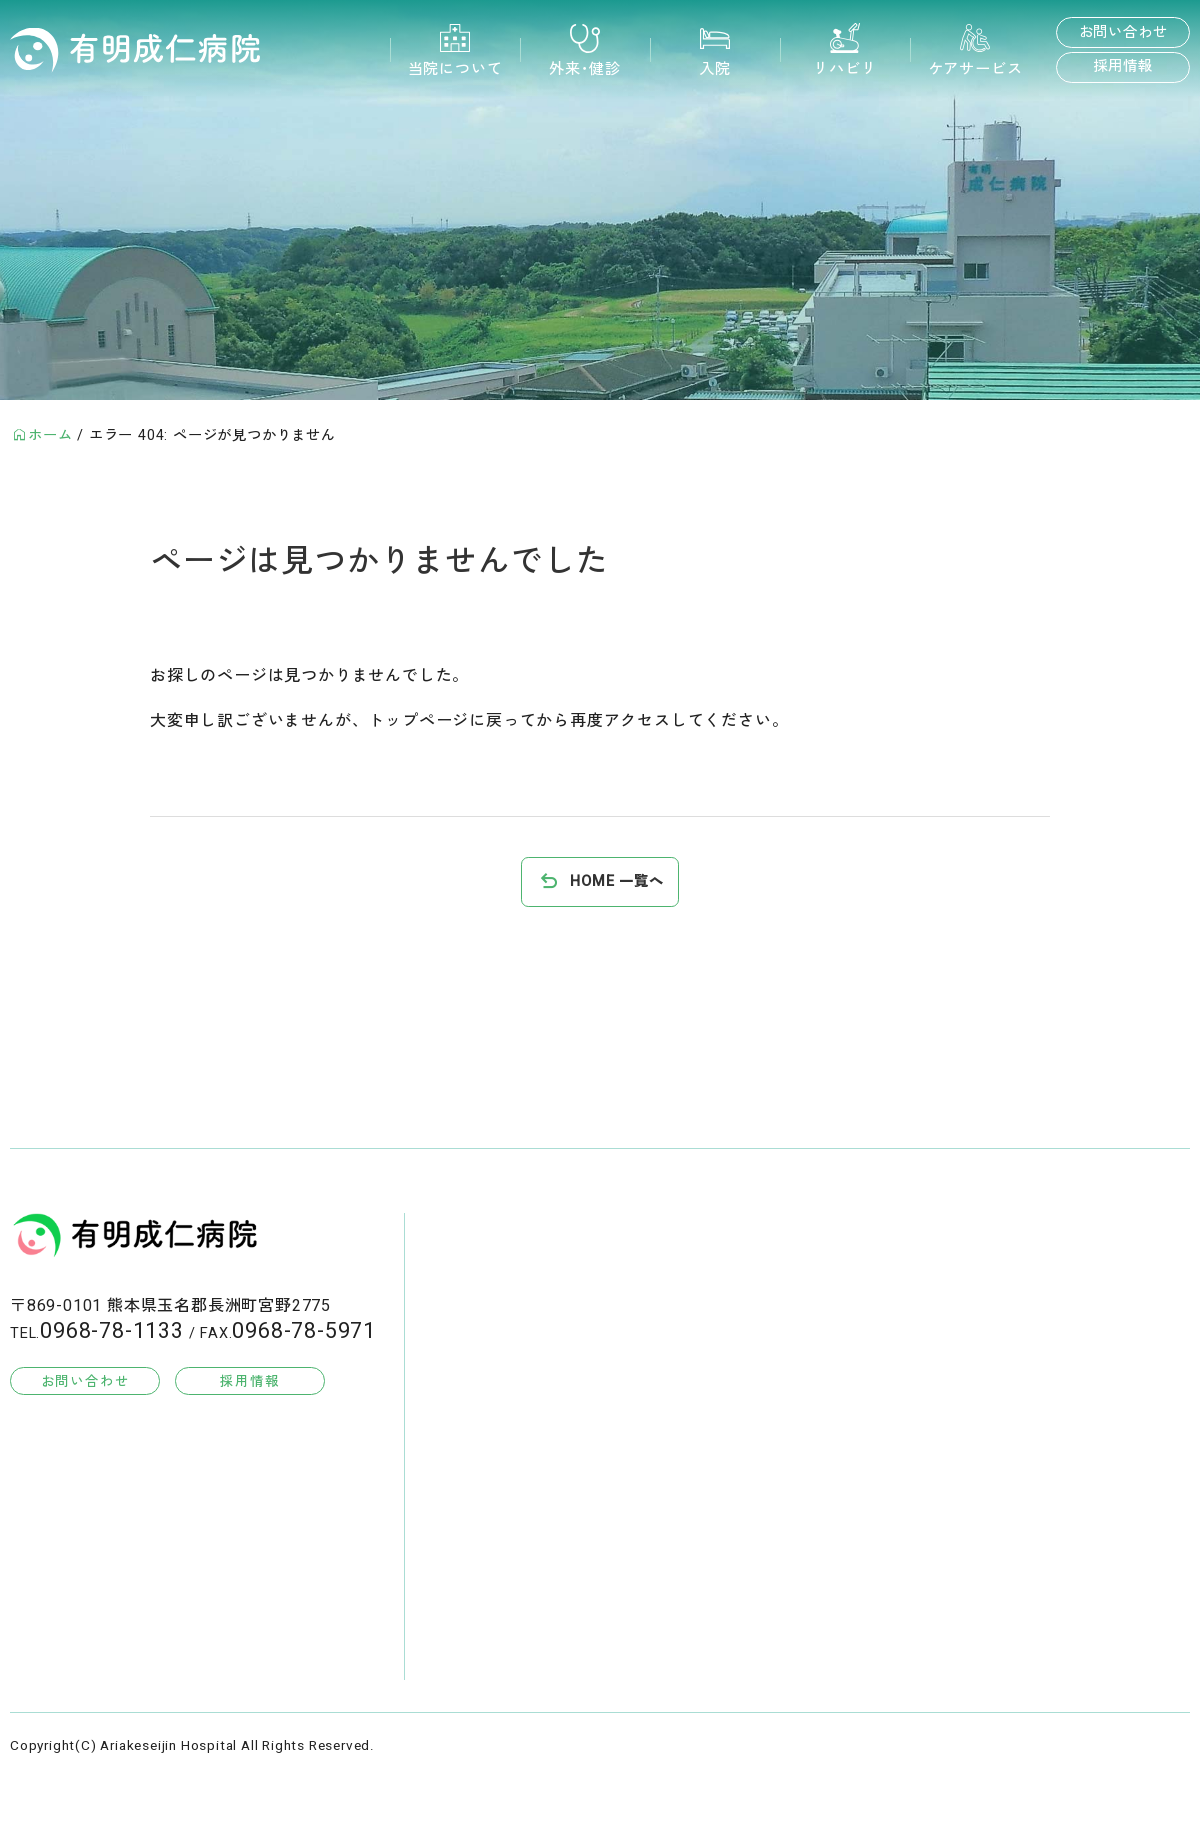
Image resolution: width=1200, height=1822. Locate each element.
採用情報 (1122, 66)
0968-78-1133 (112, 1331)
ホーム (50, 435)
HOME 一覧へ (616, 881)
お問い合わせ (1123, 32)
